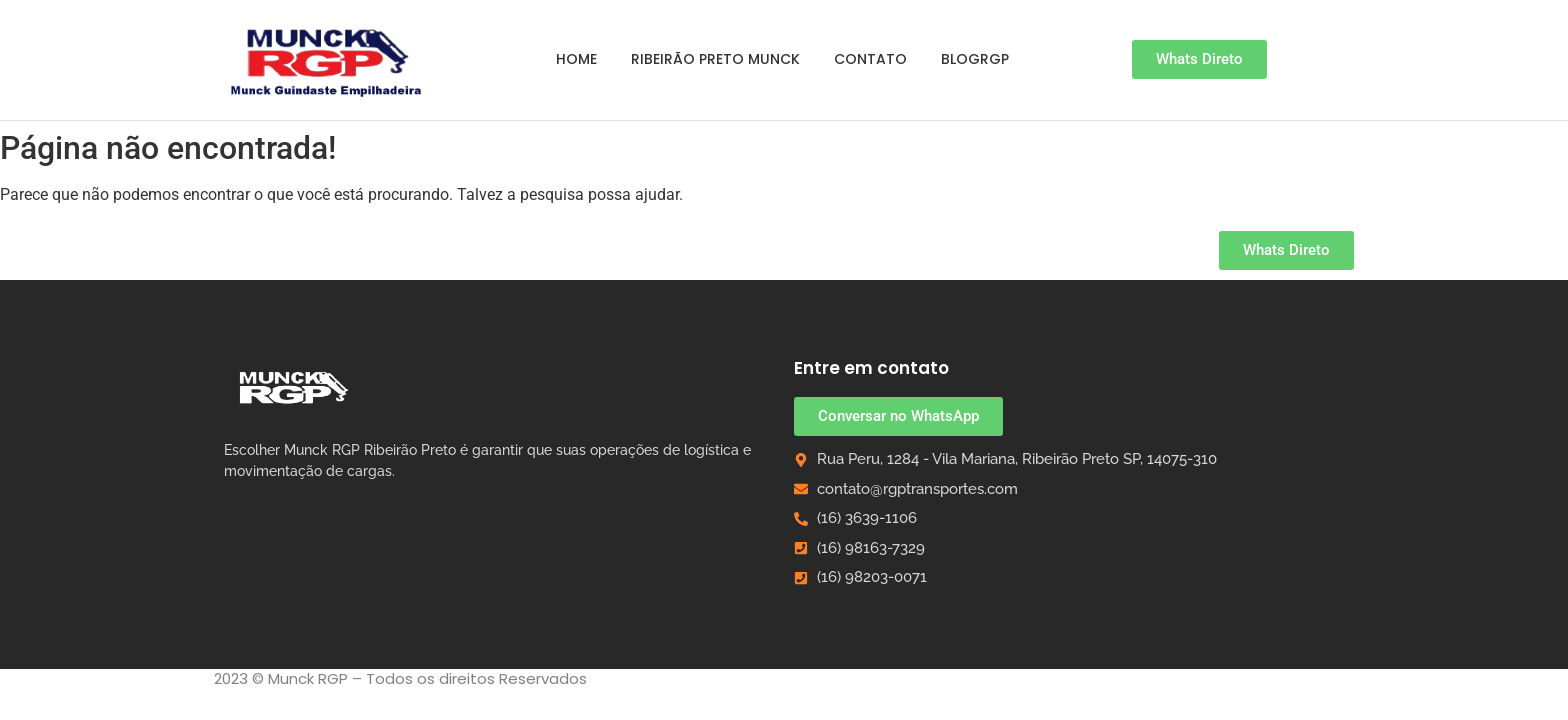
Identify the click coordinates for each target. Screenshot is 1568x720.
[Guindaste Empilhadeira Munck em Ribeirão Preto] (328, 59)
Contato (870, 59)
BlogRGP (975, 59)
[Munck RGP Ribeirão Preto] (294, 386)
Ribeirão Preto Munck (715, 59)
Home (576, 59)
